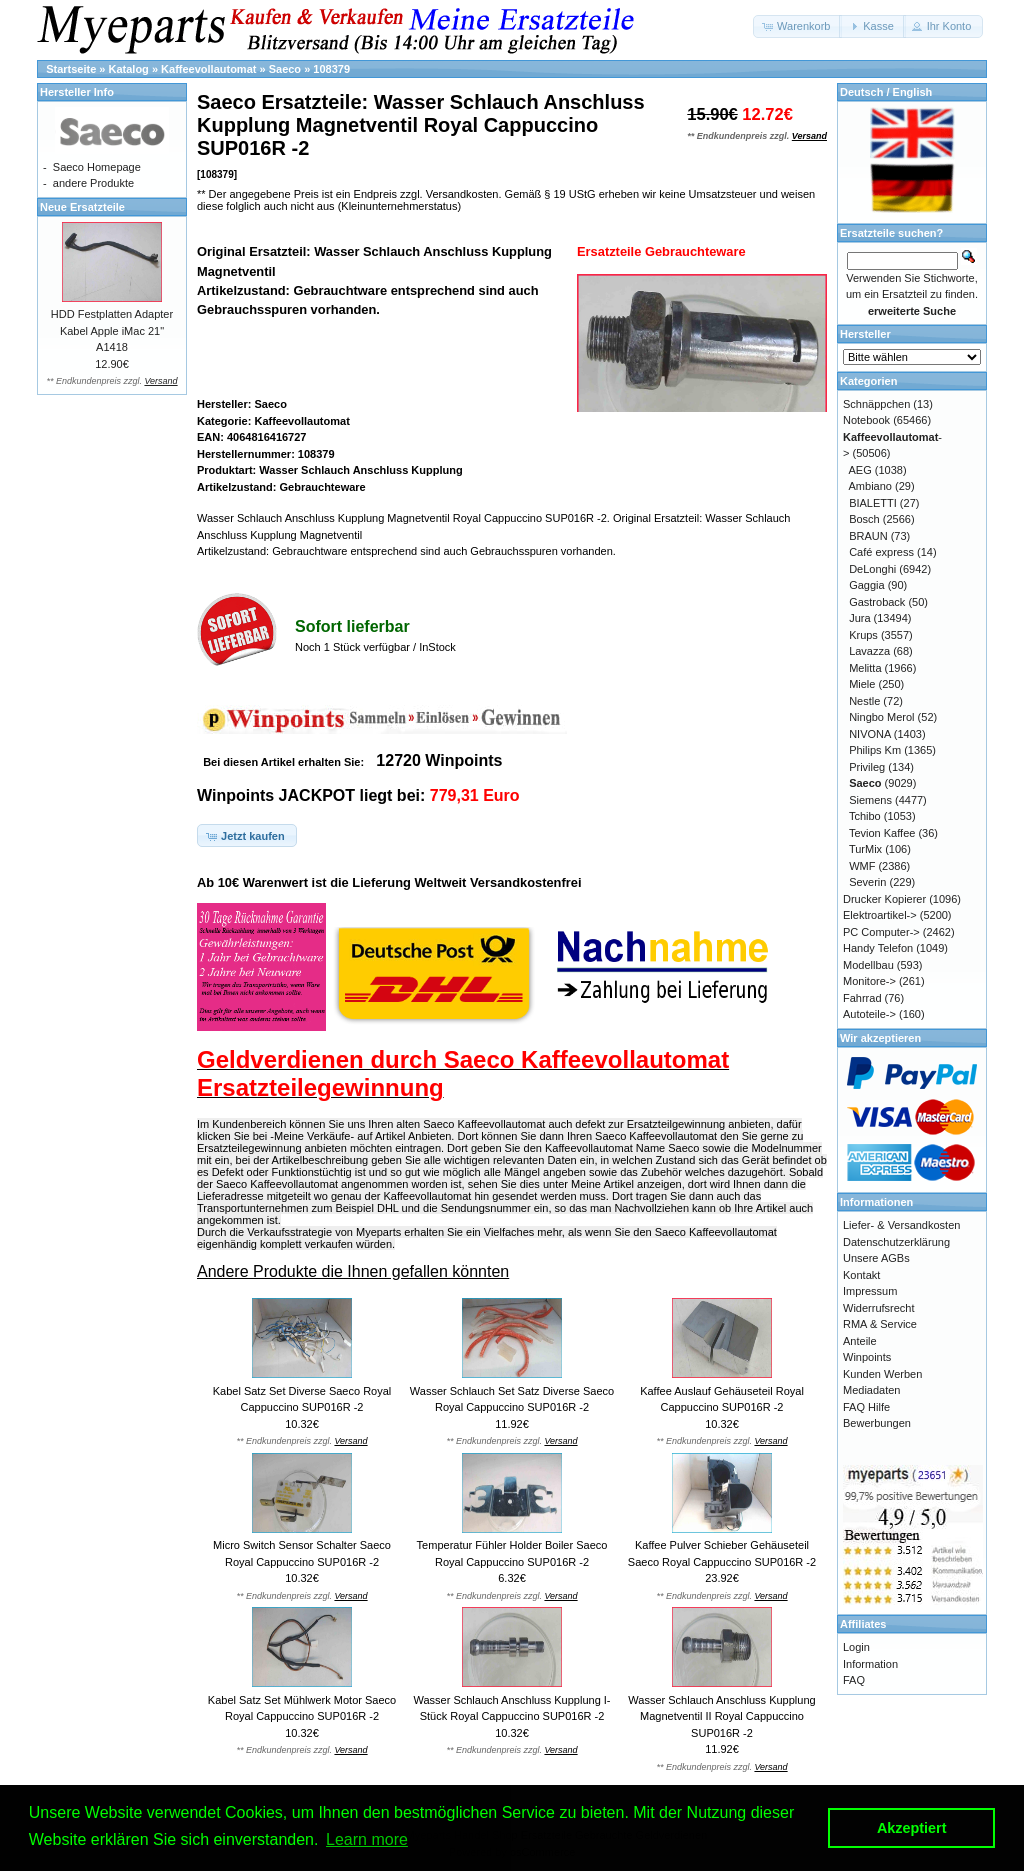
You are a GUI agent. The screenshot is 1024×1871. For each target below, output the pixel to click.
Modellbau (868, 965)
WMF (862, 866)
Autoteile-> (869, 1014)
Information (870, 1664)
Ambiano (870, 486)
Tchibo (865, 816)
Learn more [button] (367, 1839)
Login (856, 1647)
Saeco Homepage (97, 167)
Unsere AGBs (876, 1258)
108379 (331, 69)
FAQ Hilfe (866, 1407)
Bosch (864, 519)
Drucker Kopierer (884, 899)
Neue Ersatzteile (82, 207)
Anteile (860, 1341)
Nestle (864, 701)
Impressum (870, 1291)
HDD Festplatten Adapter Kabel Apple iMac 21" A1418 (112, 330)
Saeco (285, 69)
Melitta (865, 668)
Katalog (129, 69)
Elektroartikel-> (880, 915)
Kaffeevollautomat (208, 69)
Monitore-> (869, 981)
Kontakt (861, 1275)
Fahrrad (862, 998)
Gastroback (877, 602)
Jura (859, 618)
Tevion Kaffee (882, 833)
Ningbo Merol (881, 717)
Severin (867, 882)
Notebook (866, 420)
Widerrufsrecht (879, 1308)
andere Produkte (93, 183)
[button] (797, 26)
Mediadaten (872, 1390)
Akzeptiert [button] (912, 1828)
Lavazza (869, 651)
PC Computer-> (881, 932)
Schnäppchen (876, 404)
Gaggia (866, 585)
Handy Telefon (878, 948)
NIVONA (870, 734)
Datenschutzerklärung (896, 1242)
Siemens (870, 800)
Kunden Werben (882, 1374)
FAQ (854, 1680)
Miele (862, 684)
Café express (881, 552)
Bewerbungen (877, 1423)
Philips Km (875, 750)
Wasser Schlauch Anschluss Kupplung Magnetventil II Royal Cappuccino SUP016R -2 (721, 1716)
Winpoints (867, 1357)
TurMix (865, 849)
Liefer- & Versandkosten (901, 1225)
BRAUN (868, 536)
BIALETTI (873, 503)
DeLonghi (872, 569)
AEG (860, 470)
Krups (863, 635)
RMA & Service (880, 1324)
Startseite (71, 69)
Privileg (867, 767)
